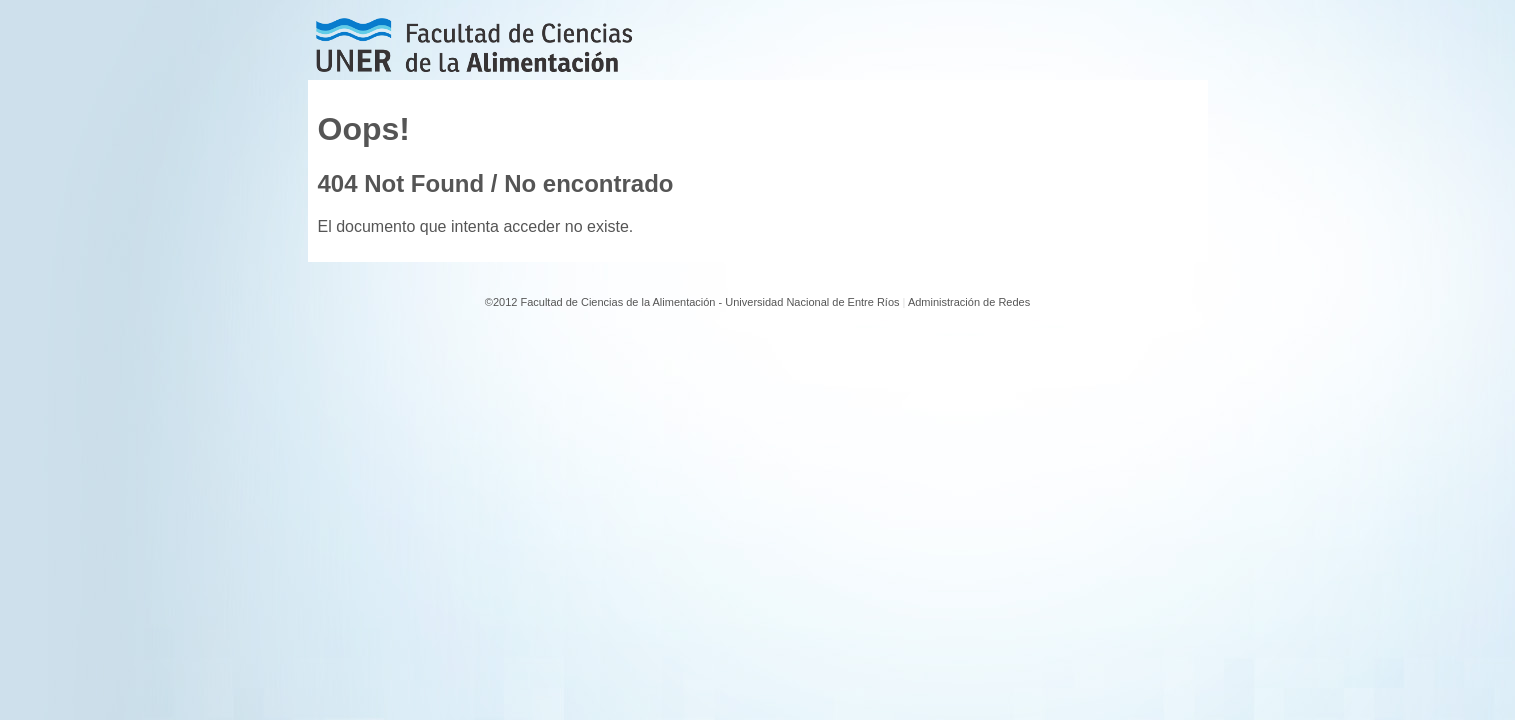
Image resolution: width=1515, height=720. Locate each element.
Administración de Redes (969, 302)
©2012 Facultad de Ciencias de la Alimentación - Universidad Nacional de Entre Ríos (692, 302)
